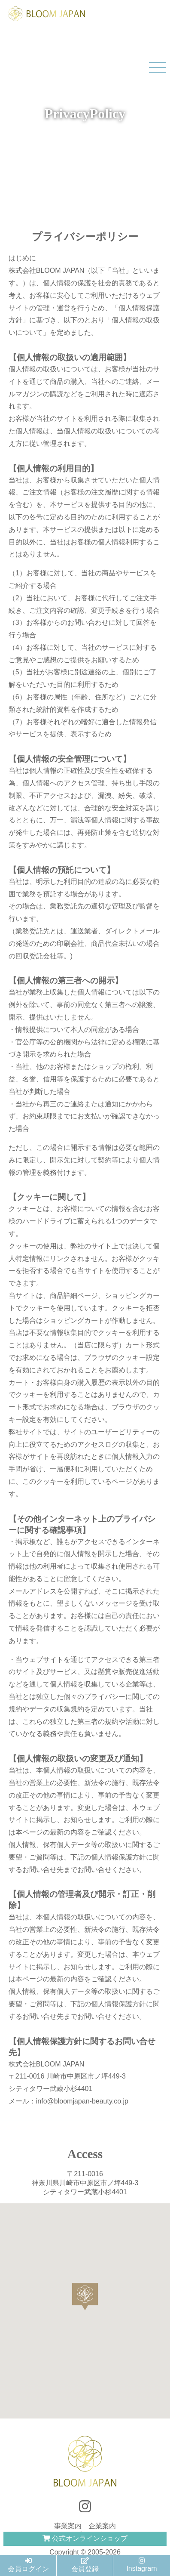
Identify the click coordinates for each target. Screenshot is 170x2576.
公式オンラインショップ (85, 2538)
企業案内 (102, 2526)
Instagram (141, 2564)
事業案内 (68, 2526)
